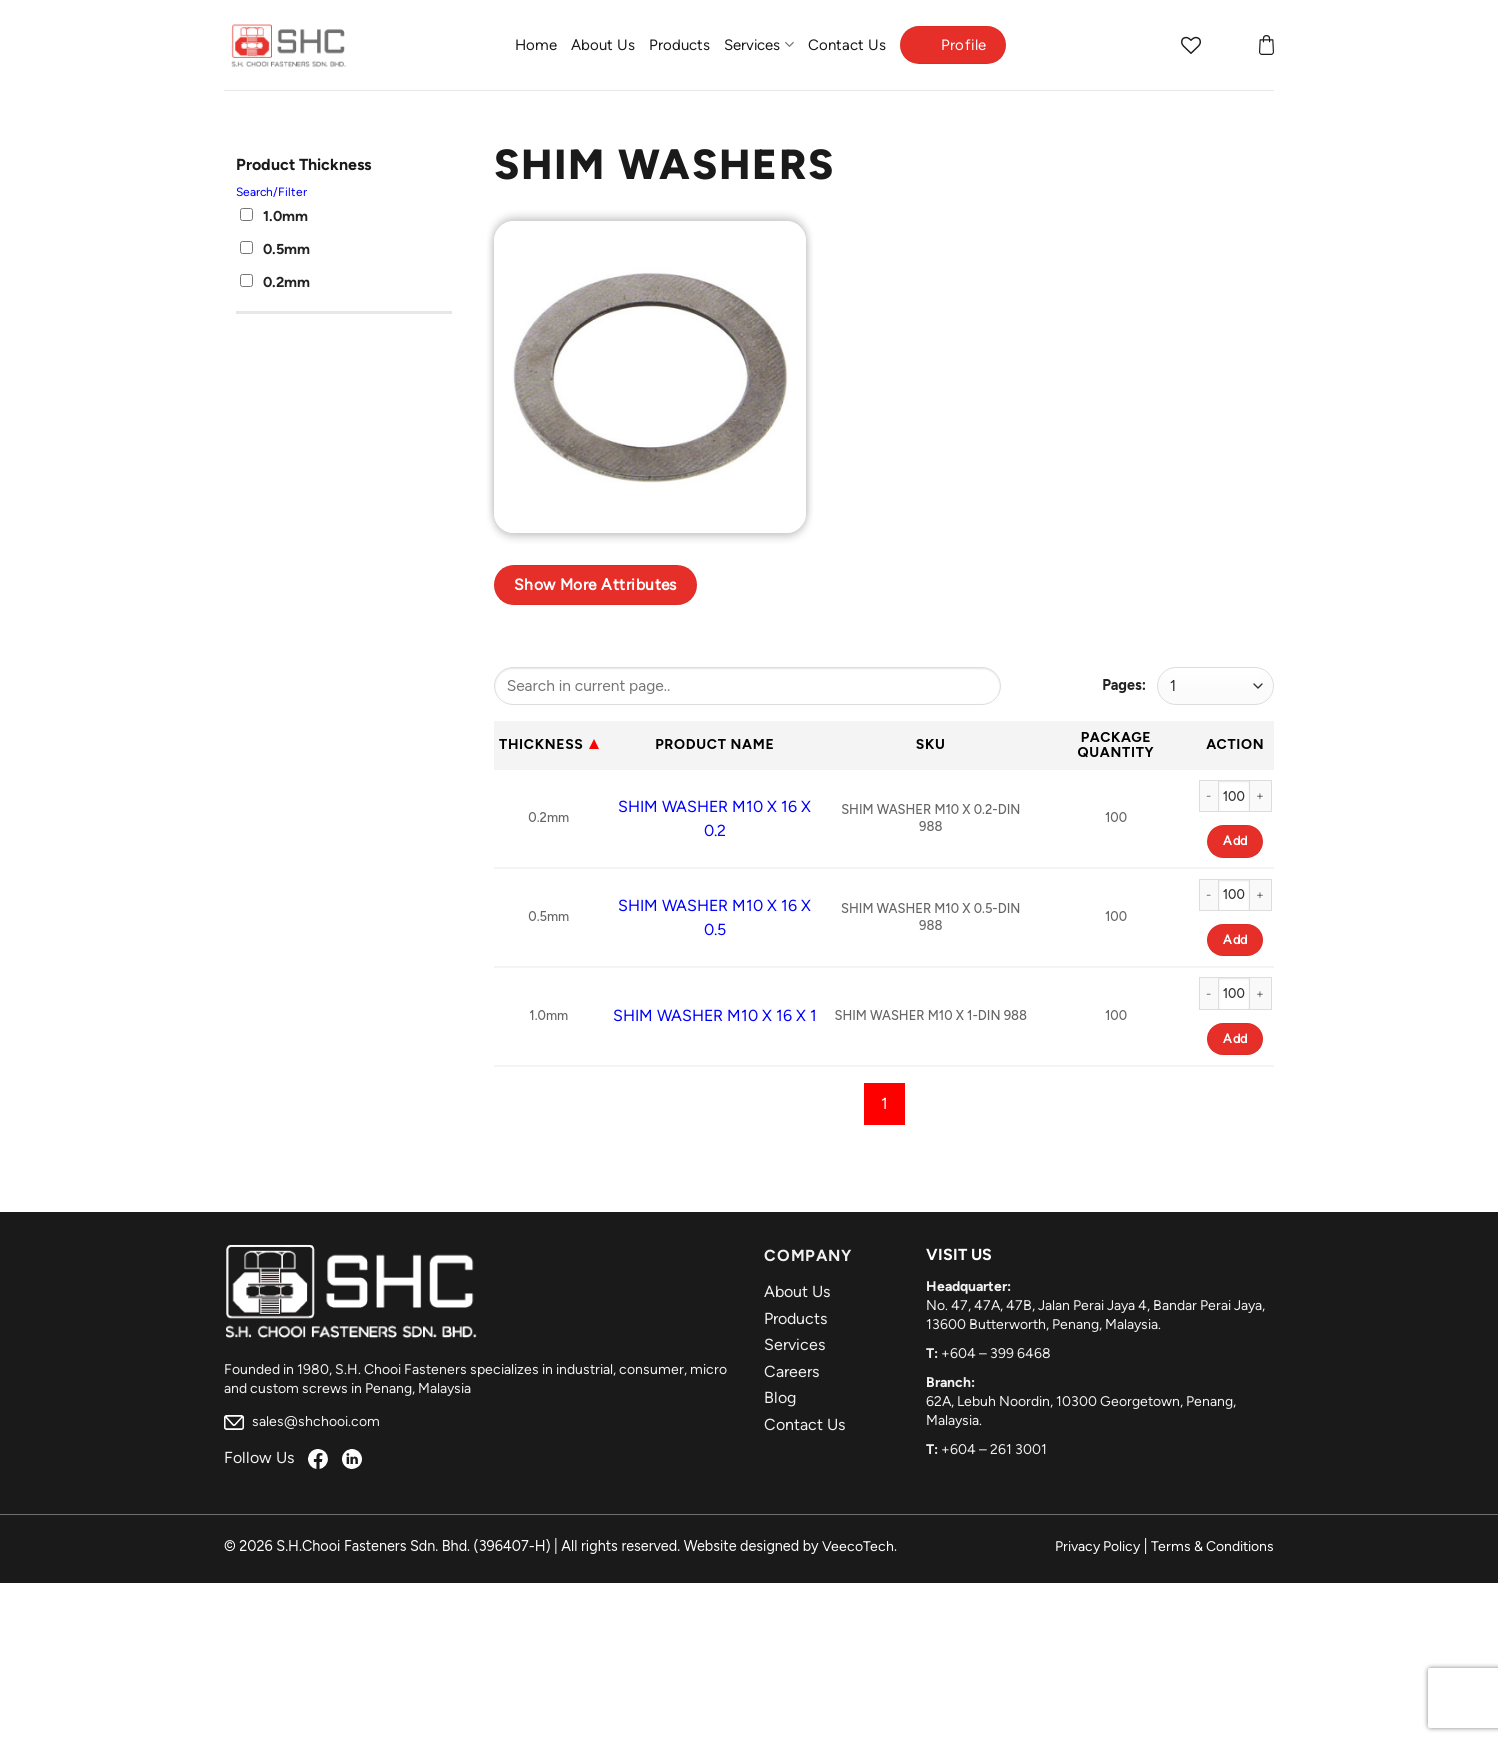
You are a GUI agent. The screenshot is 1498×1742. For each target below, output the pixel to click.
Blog (780, 1397)
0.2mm (275, 282)
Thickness (541, 744)
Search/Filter (271, 192)
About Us (603, 45)
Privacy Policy (1097, 1546)
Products (679, 45)
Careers (791, 1371)
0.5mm (275, 249)
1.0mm (274, 216)
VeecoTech (858, 1546)
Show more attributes (595, 584)
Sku (931, 744)
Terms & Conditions (1212, 1546)
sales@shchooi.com (302, 1421)
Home (536, 45)
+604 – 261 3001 (994, 1449)
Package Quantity (1116, 745)
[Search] (1152, 45)
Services (758, 44)
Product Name (714, 744)
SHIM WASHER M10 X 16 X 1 (715, 1015)
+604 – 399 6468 (996, 1353)
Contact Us (847, 45)
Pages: (1124, 685)
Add (1235, 840)
